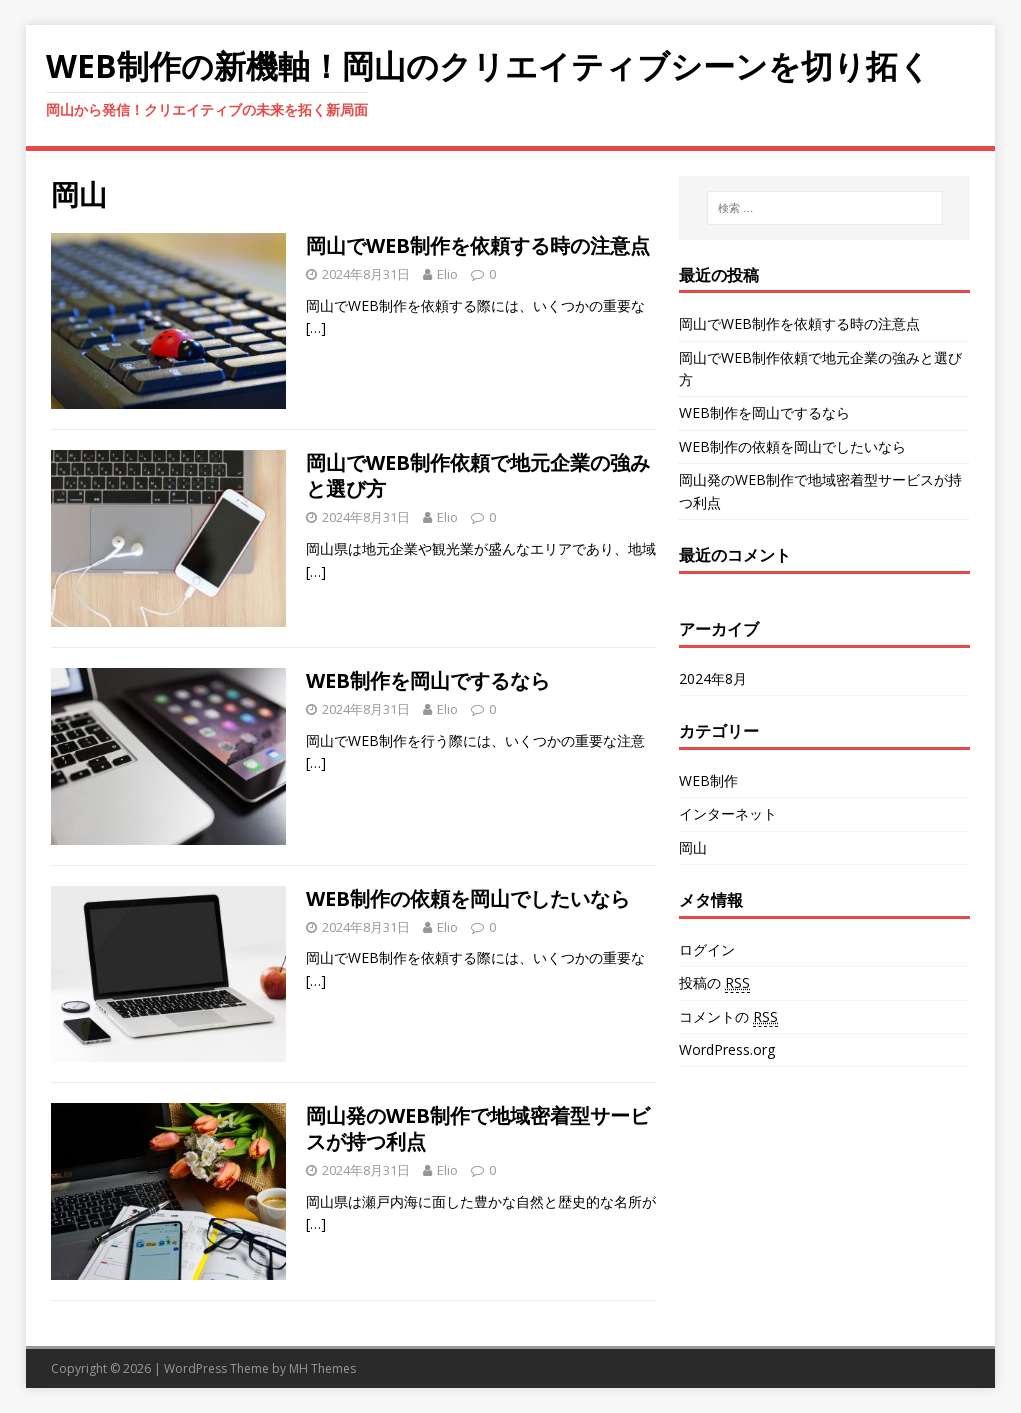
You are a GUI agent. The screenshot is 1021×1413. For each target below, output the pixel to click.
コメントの (728, 1017)
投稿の (714, 983)
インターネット (728, 813)
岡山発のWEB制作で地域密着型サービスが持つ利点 (478, 1128)
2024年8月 (713, 678)
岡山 (693, 847)
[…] (316, 327)
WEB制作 (708, 780)
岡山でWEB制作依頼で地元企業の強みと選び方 (478, 475)
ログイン (707, 949)
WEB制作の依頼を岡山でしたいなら (468, 898)
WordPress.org (727, 1049)
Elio (447, 274)
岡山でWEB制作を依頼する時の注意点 (478, 245)
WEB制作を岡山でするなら (428, 680)
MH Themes (322, 1368)
